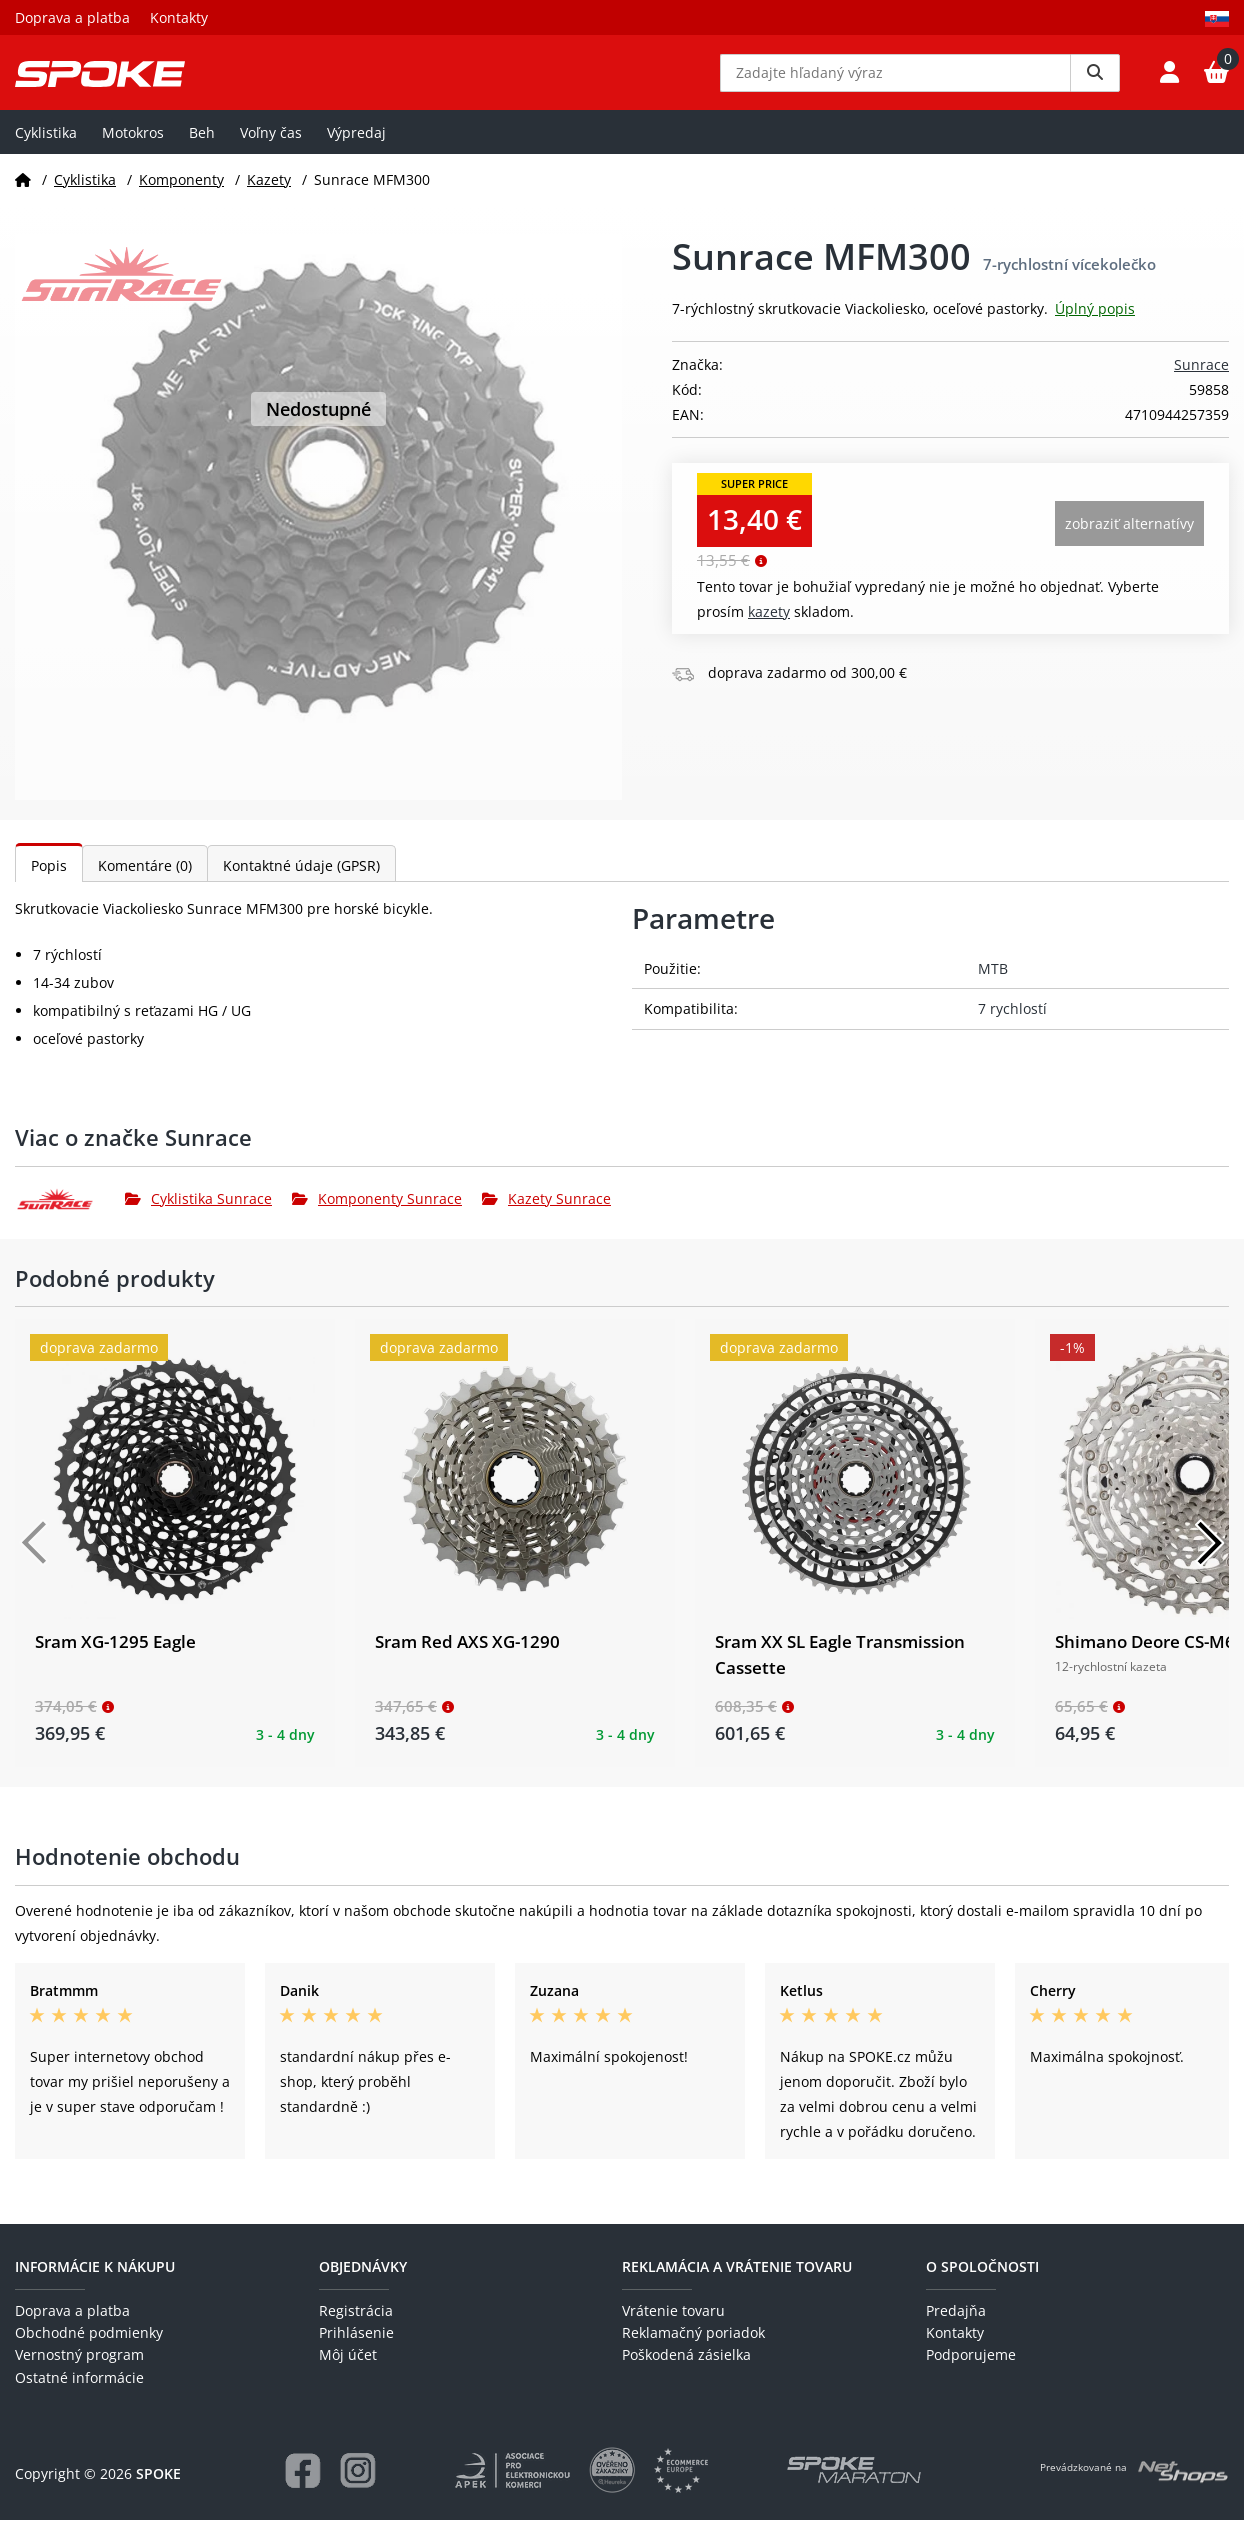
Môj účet (348, 2369)
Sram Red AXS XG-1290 (467, 1656)
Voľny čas (271, 146)
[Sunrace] (70, 1213)
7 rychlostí (1012, 1023)
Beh (202, 146)
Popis (49, 880)
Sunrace (1201, 379)
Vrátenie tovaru (673, 2324)
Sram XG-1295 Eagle (115, 1656)
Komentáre (145, 880)
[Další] (1209, 1558)
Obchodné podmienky (89, 2347)
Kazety (269, 193)
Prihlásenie (356, 2347)
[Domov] (23, 193)
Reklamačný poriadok (693, 2347)
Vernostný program (79, 2369)
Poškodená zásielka (686, 2369)
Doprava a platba (72, 17)
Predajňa (956, 2324)
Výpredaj (356, 146)
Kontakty (179, 17)
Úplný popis (1095, 323)
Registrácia (356, 2324)
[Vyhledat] (1095, 80)
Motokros (133, 146)
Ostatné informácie (79, 2391)
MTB (993, 983)
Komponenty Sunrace (377, 1213)
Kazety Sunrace (546, 1213)
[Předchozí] (35, 1558)
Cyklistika (46, 146)
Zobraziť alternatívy (1129, 538)
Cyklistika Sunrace (198, 1213)
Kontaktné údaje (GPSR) (301, 880)
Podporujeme (971, 2369)
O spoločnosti (982, 2281)
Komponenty (181, 193)
